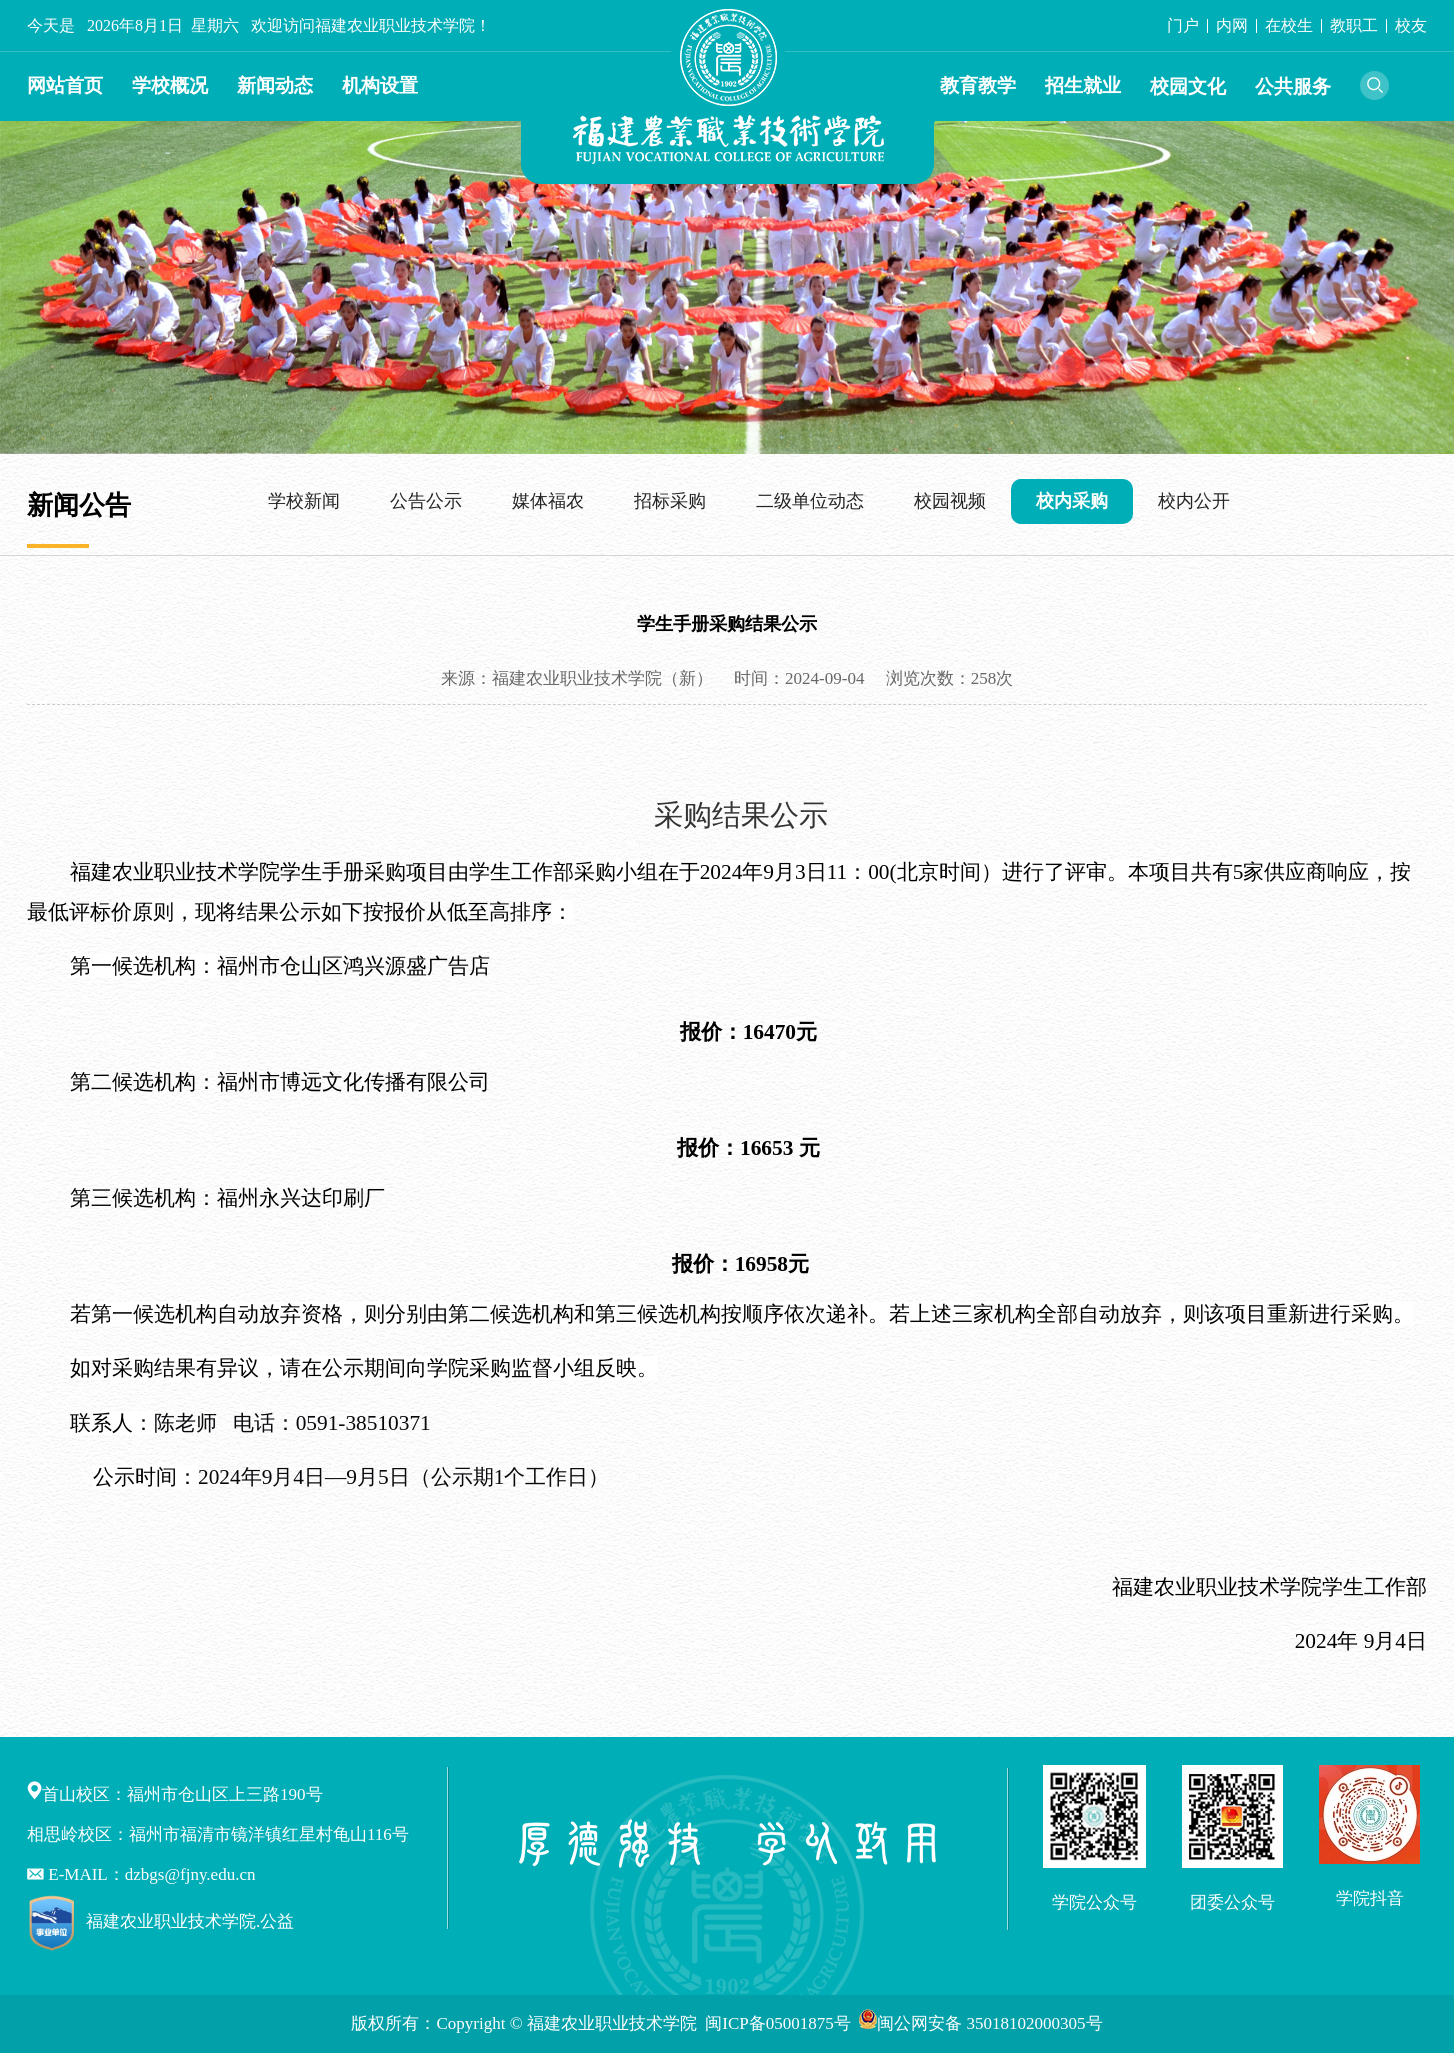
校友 (1411, 25)
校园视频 (950, 501)
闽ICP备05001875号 (780, 2023)
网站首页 (65, 85)
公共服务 (1293, 86)
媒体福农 (548, 501)
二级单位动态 (810, 501)
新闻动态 (275, 85)
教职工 (1354, 25)
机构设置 (380, 85)
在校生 (1289, 25)
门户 (1183, 25)
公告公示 (426, 501)
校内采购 (1072, 501)
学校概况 (170, 85)
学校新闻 (304, 501)
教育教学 (978, 85)
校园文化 (1188, 86)
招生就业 (1083, 85)
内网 (1232, 25)
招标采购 (670, 501)
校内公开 (1194, 501)
